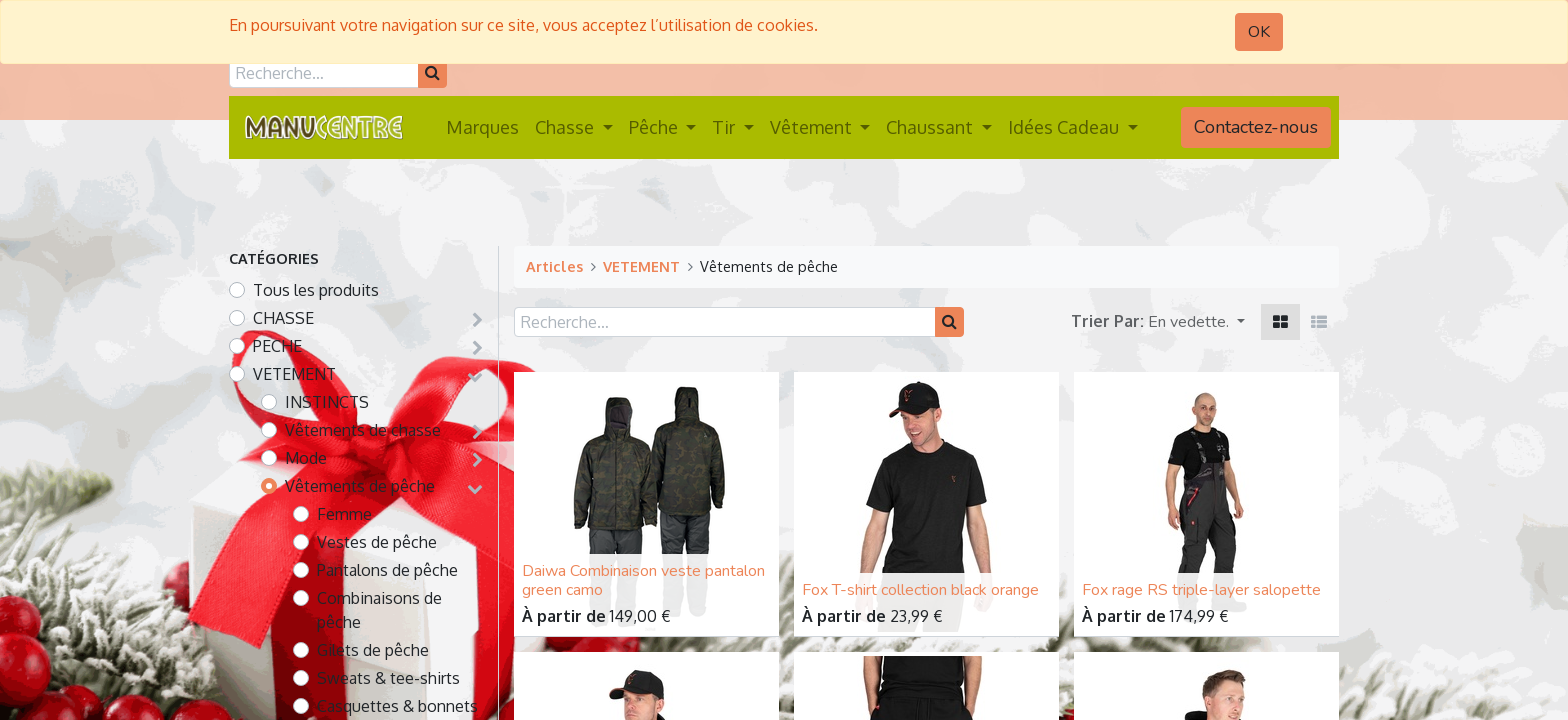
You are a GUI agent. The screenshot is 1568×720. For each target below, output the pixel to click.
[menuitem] (482, 127)
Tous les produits (316, 290)
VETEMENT (294, 374)
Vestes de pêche (377, 542)
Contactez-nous (1256, 127)
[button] (1196, 322)
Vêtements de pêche (360, 486)
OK (1259, 32)
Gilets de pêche (373, 650)
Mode (306, 458)
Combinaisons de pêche (379, 610)
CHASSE (283, 318)
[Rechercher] (432, 73)
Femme (344, 514)
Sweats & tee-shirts (388, 678)
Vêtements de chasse (363, 430)
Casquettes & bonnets (397, 706)
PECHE (277, 346)
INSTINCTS (327, 402)
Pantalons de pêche (387, 570)
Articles (554, 266)
